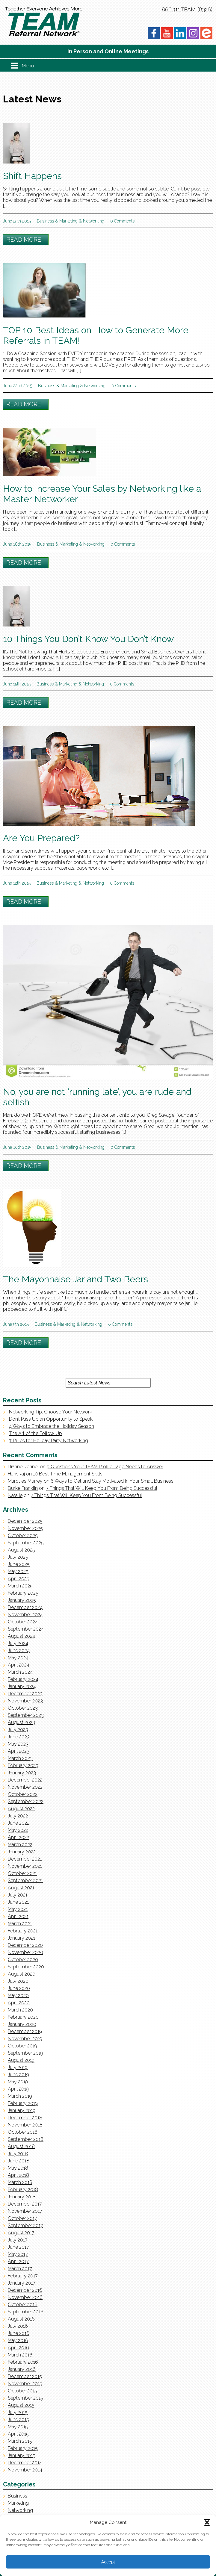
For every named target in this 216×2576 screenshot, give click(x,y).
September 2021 (25, 1880)
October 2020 (23, 1959)
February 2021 (22, 1931)
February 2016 (23, 2362)
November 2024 (25, 1614)
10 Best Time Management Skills (67, 1474)
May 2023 (18, 1744)
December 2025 (25, 1521)
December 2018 (25, 2118)
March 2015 (20, 2441)
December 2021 (25, 1859)
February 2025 (23, 1593)
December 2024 (25, 1607)
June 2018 (18, 2161)
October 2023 (23, 1708)
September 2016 (25, 2312)
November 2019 (25, 2038)
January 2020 (22, 2024)
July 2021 (17, 1895)
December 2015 (25, 2376)
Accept (108, 2561)
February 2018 (23, 2189)
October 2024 (23, 1622)
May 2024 (18, 1658)
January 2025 (22, 1600)
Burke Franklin (23, 1488)
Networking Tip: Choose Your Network (50, 1412)
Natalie (15, 1495)
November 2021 (25, 1866)
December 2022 (25, 1780)
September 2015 (25, 2398)
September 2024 (26, 1629)
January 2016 (22, 2369)
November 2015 (25, 2383)
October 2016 (22, 2304)
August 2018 (21, 2146)
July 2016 (18, 2326)
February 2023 (23, 1765)
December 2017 (25, 2204)
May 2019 (18, 2082)
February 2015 (23, 2448)
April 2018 (18, 2175)
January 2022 (22, 1852)
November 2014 (25, 2470)
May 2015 (18, 2427)
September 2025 (26, 1543)
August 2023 (21, 1722)
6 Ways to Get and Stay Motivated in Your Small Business (112, 1481)
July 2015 (18, 2412)
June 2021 (18, 1902)
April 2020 (19, 2003)
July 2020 (18, 1981)
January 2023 (22, 1773)
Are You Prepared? (41, 838)
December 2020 (25, 1945)
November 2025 (25, 1528)
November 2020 (25, 1952)
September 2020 (26, 1967)
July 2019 (18, 2067)
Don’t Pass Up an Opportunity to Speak (51, 1419)
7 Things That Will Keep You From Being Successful (101, 1488)
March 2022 (20, 1844)
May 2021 (18, 1909)
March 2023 (20, 1758)
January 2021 (21, 1938)
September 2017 (25, 2225)
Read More (23, 239)
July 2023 (18, 1729)
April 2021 (18, 1916)
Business (45, 221)
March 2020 (20, 2010)
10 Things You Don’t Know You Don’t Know (88, 639)
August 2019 (21, 2060)
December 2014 (25, 2462)
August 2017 (21, 2233)
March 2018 (20, 2182)
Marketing (68, 221)
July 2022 (18, 1816)
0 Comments (122, 221)
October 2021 (22, 1873)
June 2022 (18, 1823)
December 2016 (25, 2290)
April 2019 (18, 2089)
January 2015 (21, 2455)
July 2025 (18, 1557)
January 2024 (22, 1686)
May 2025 (18, 1571)
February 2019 (23, 2103)
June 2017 (18, 2247)
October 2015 (22, 2391)
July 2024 (18, 1643)
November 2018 (25, 2125)
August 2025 (21, 1550)
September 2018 (25, 2139)
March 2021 (20, 1923)
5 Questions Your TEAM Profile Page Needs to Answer (105, 1466)
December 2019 (25, 2031)
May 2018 (18, 2168)
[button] (207, 2522)
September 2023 (26, 1715)
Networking (93, 221)
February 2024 (23, 1679)
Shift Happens (32, 176)
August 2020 (21, 1974)
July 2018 (18, 2153)
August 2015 (21, 2405)
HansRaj (16, 1474)
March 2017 (20, 2268)
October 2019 (22, 2046)
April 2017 (18, 2261)
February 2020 (23, 2017)
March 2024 (20, 1672)
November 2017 (25, 2211)
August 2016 (21, 2319)
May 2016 (18, 2340)
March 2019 (20, 2096)
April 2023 (18, 1751)
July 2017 (18, 2240)
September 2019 (25, 2053)
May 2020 (18, 1995)
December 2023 (25, 1693)
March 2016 (20, 2355)
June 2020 (19, 1988)
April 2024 (18, 1665)
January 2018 (22, 2197)
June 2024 (19, 1650)
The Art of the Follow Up (35, 1433)
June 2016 (18, 2333)
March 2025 (20, 1586)
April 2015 (18, 2434)
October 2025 (23, 1535)
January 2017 (21, 2283)
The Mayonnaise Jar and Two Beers (75, 1279)
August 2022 (21, 1808)
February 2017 (23, 2276)
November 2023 (25, 1701)
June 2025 (19, 1564)
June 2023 (19, 1737)
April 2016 (18, 2348)
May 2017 (18, 2254)
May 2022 (18, 1830)
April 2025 (18, 1578)
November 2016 (25, 2297)
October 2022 (22, 1794)
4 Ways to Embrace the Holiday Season (51, 1426)
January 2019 (21, 2110)
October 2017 (22, 2218)
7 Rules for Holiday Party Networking (48, 1440)
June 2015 (18, 2419)
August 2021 (21, 1888)
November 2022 (25, 1787)
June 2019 (18, 2074)
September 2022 (25, 1801)
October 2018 (22, 2132)
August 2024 (21, 1636)
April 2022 (18, 1837)
